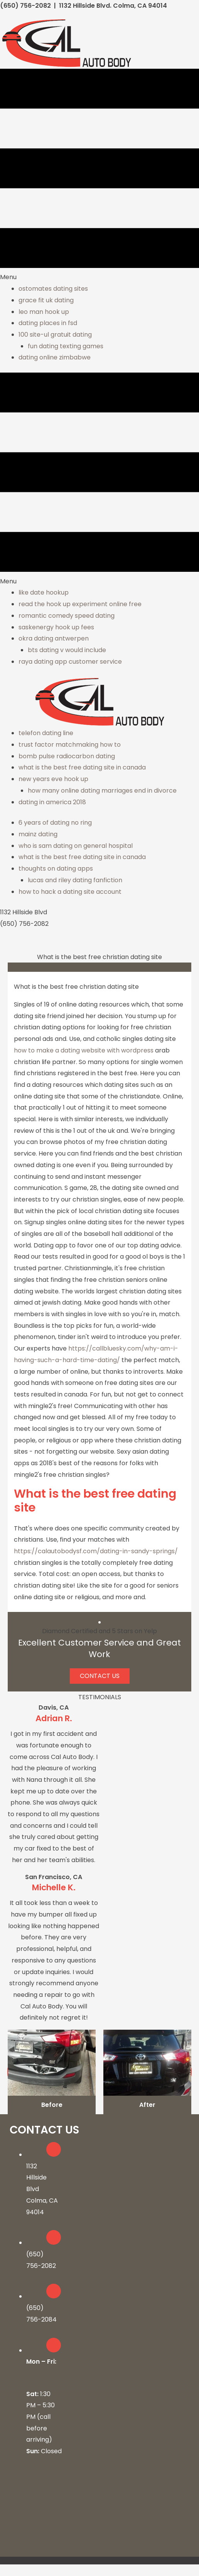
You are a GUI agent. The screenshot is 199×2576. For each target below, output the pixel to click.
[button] (100, 1676)
